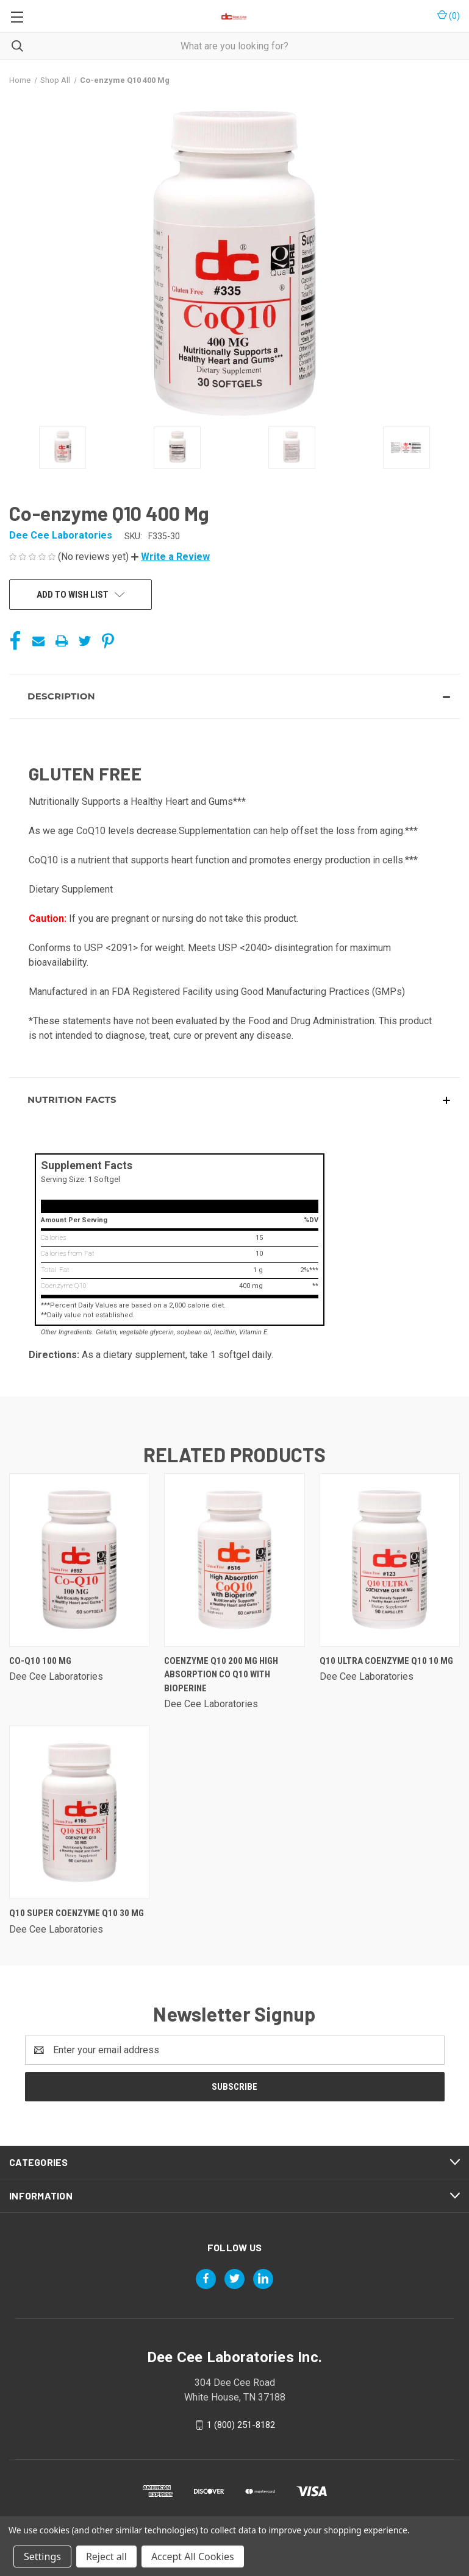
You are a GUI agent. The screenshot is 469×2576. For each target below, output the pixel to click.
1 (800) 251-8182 (241, 2424)
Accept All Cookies (192, 2556)
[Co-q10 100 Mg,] (79, 1560)
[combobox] (234, 46)
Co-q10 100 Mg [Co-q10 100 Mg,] (40, 1660)
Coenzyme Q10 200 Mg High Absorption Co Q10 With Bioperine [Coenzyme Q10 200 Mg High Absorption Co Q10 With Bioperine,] (221, 1674)
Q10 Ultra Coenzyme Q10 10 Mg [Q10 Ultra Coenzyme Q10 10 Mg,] (386, 1660)
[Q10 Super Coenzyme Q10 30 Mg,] (79, 1812)
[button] (170, 556)
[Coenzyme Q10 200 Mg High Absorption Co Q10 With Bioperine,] (234, 1560)
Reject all (106, 2556)
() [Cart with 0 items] (448, 15)
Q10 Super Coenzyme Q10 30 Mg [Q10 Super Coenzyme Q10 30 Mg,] (76, 1913)
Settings (42, 2556)
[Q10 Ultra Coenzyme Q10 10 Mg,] (389, 1560)
